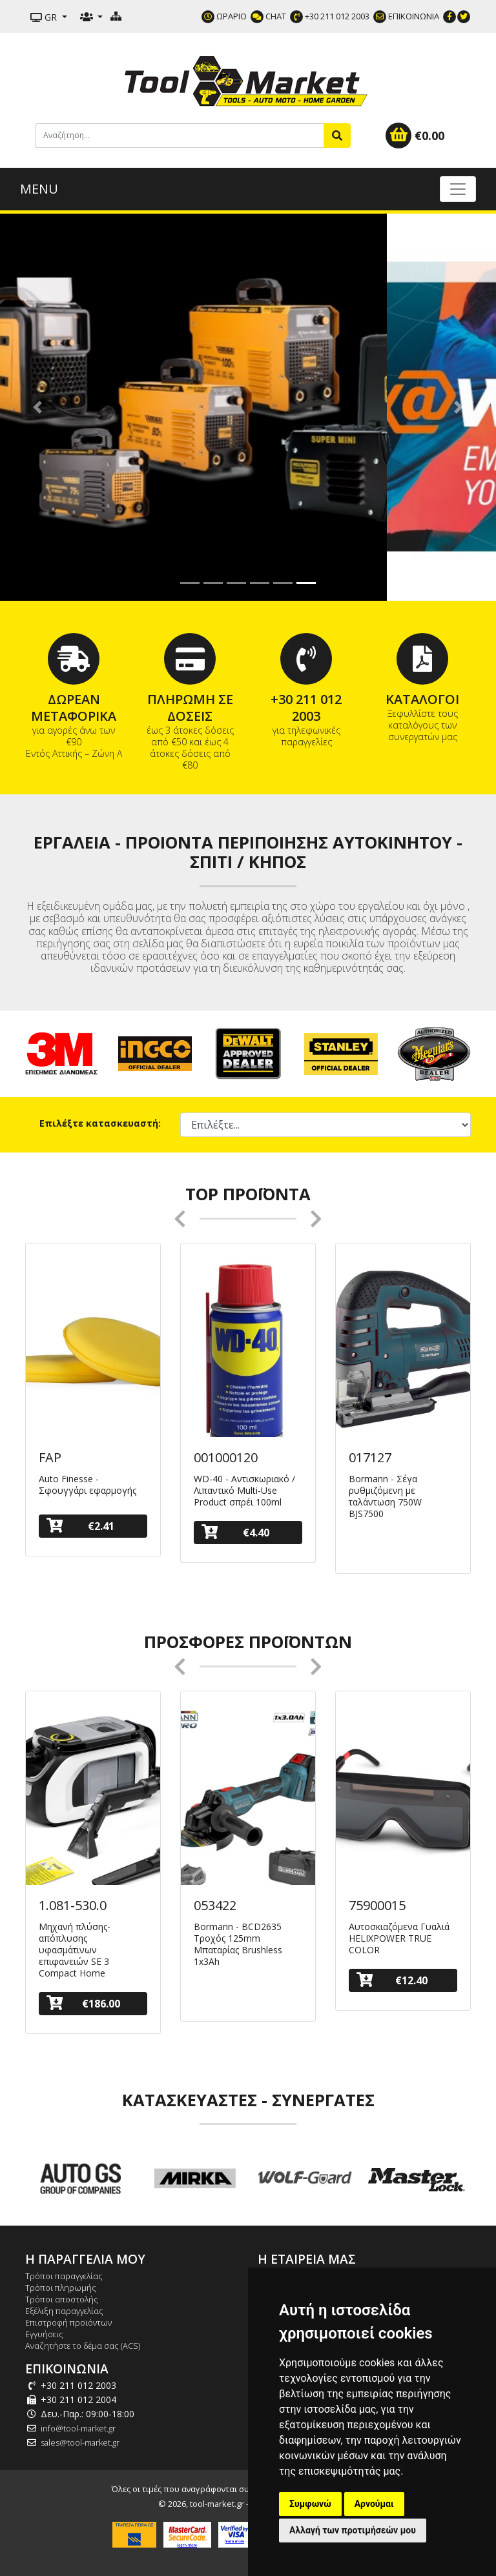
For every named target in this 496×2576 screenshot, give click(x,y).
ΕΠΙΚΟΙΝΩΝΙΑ (406, 16)
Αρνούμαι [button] (374, 2504)
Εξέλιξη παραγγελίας (64, 2311)
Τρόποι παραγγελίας (64, 2276)
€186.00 (83, 2003)
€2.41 (80, 1525)
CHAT (268, 16)
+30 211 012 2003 (329, 16)
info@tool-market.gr (78, 2428)
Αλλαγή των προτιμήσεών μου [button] (352, 2530)
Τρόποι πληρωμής (60, 2287)
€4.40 (235, 1532)
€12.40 (392, 1980)
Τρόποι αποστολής (61, 2299)
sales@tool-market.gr (80, 2442)
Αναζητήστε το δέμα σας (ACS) (82, 2345)
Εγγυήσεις (44, 2334)
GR (44, 17)
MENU (39, 188)
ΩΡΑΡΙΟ (224, 16)
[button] (37, 407)
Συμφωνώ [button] (310, 2504)
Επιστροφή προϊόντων (68, 2322)
